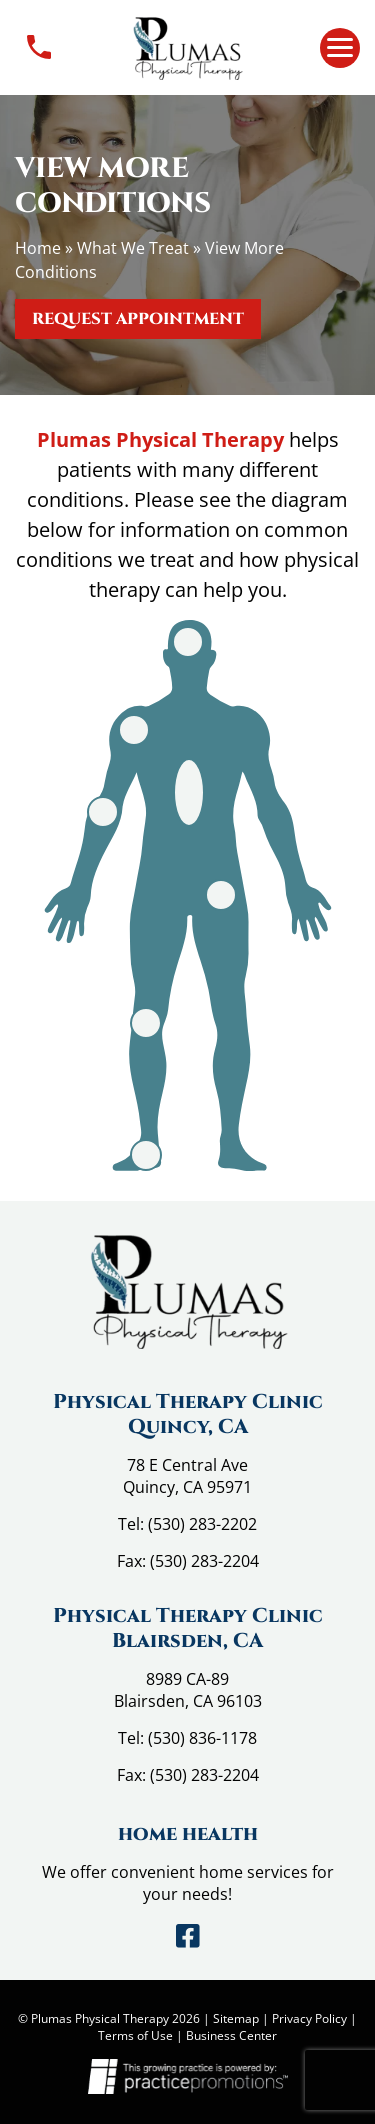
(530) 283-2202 (202, 1524)
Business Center (231, 2035)
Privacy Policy (309, 2018)
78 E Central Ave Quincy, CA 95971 (187, 1476)
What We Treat (133, 248)
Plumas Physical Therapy (160, 439)
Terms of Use (135, 2035)
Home (38, 248)
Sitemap (236, 2018)
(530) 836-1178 (202, 1738)
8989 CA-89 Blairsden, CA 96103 (188, 1690)
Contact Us (39, 48)
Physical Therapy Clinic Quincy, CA (188, 1414)
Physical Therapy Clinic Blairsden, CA (188, 1628)
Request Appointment (138, 319)
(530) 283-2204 (204, 1561)
